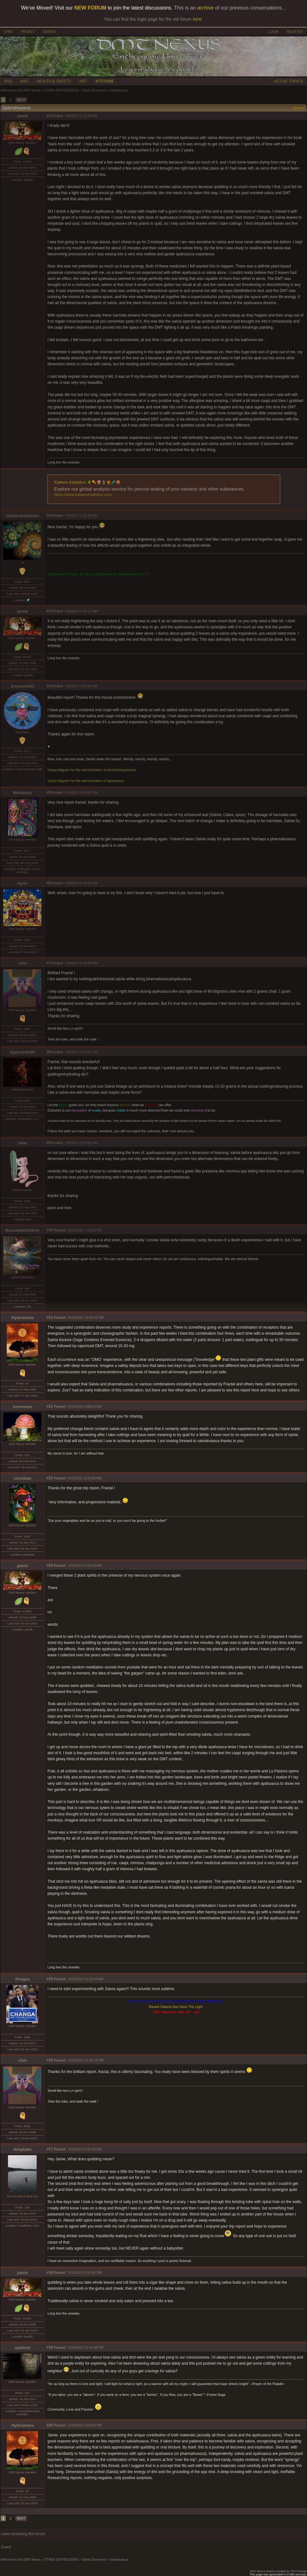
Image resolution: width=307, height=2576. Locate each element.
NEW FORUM (90, 8)
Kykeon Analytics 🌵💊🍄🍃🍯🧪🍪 (87, 482)
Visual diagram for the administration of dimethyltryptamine (92, 770)
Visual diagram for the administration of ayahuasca (86, 781)
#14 (50, 1565)
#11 (50, 1317)
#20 (50, 2425)
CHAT (8, 31)
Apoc (22, 883)
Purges (22, 1979)
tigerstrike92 (22, 1052)
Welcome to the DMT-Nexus (20, 90)
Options (299, 108)
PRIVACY (27, 31)
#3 (49, 611)
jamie (22, 115)
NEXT (21, 100)
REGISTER (295, 31)
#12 (50, 1406)
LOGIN (273, 31)
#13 (50, 1478)
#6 (49, 883)
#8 (49, 1052)
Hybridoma (22, 1317)
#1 (49, 115)
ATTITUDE (104, 81)
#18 (50, 2272)
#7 (49, 963)
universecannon (22, 515)
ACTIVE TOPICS (288, 81)
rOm (22, 963)
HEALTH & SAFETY (54, 81)
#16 (50, 2060)
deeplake (22, 2149)
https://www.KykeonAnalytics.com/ (83, 495)
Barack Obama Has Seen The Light (175, 2007)
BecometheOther (22, 1230)
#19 (50, 2347)
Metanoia (22, 792)
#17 (50, 2149)
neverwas (22, 1406)
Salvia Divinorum (94, 90)
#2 (49, 515)
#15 (50, 1979)
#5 (49, 792)
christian (23, 1478)
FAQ (8, 81)
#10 (50, 1230)
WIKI (24, 81)
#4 (49, 686)
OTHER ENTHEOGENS (61, 90)
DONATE (49, 31)
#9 (49, 1143)
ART (83, 81)
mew (22, 1143)
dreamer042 (22, 686)
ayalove (22, 2347)
